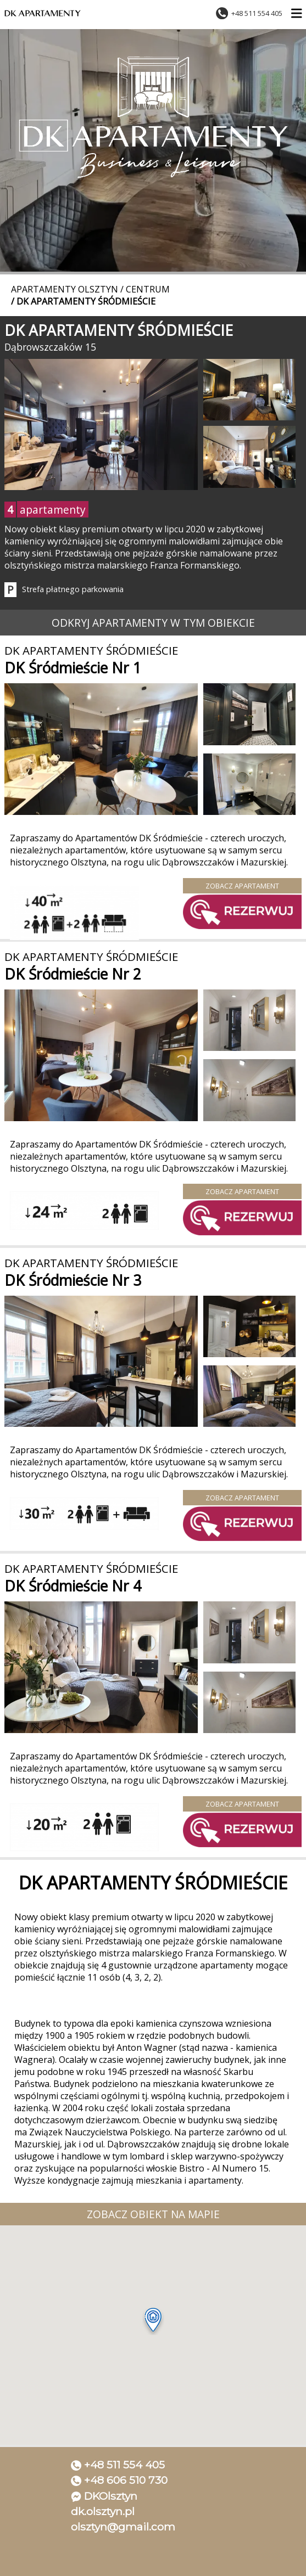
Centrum (148, 289)
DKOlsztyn (110, 2495)
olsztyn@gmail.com (123, 2526)
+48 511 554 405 (124, 2464)
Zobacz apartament (242, 886)
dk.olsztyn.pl (103, 2511)
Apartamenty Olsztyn (64, 289)
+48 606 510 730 (126, 2480)
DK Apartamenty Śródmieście (85, 301)
